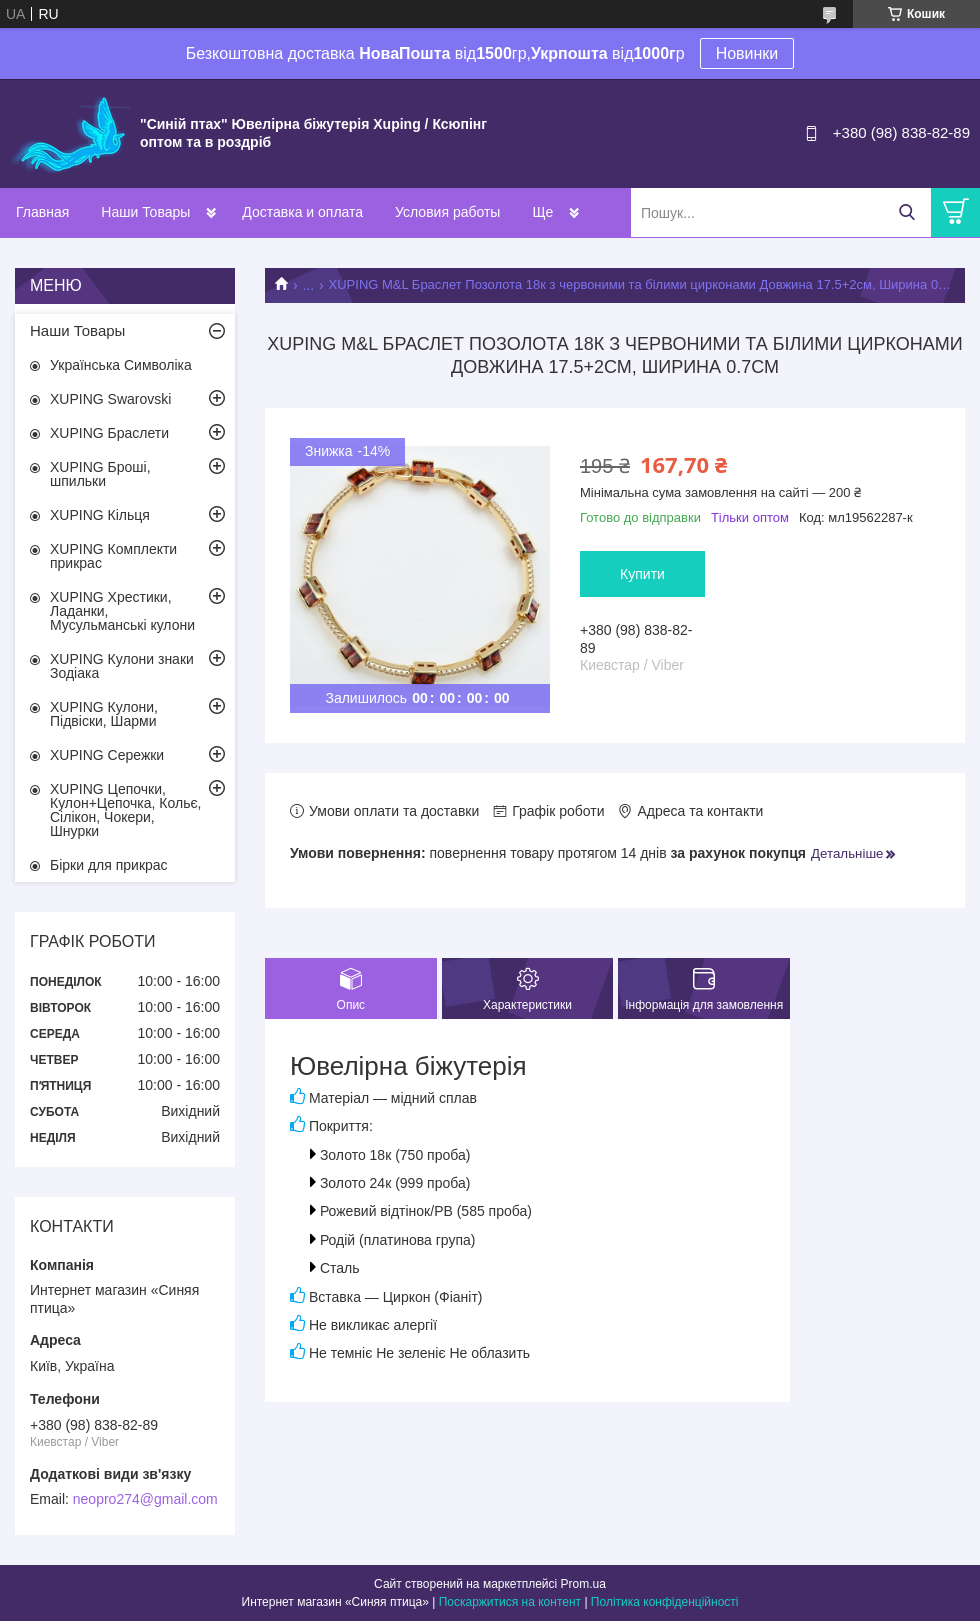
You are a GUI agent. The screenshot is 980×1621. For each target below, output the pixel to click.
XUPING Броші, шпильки (100, 474)
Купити (642, 574)
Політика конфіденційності (665, 1602)
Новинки (747, 53)
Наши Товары (145, 212)
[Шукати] (906, 212)
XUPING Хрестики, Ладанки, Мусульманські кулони (122, 611)
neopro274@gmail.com (145, 1499)
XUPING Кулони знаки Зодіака (122, 666)
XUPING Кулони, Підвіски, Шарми (104, 714)
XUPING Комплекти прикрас (113, 556)
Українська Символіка (121, 365)
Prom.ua (583, 1584)
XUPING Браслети (109, 433)
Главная (42, 212)
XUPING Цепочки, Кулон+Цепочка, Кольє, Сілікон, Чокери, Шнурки (126, 810)
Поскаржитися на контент (510, 1602)
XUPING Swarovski (110, 399)
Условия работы (447, 212)
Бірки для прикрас (109, 865)
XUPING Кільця (100, 515)
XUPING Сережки (107, 755)
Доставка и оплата (302, 212)
